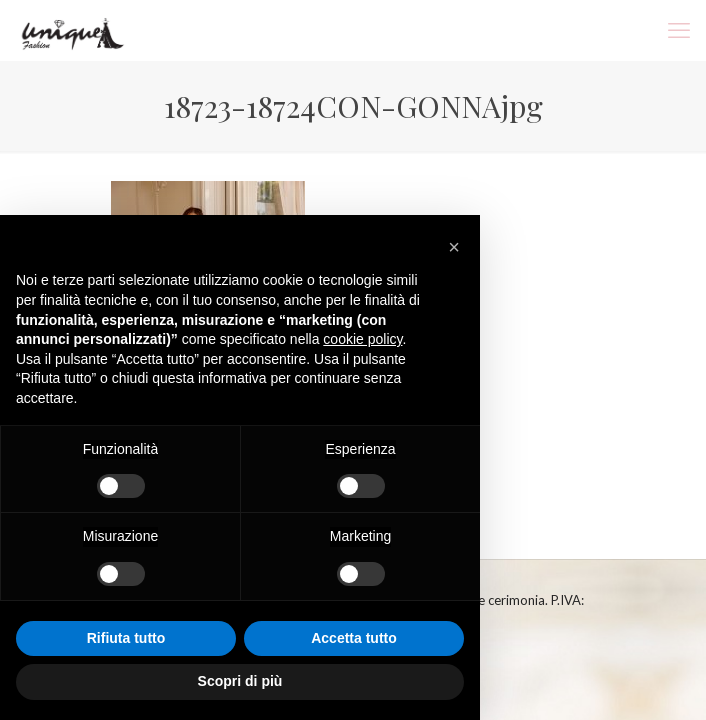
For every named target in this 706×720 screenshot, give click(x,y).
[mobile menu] (679, 30)
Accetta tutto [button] (354, 638)
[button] (454, 247)
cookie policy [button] (362, 339)
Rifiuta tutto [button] (126, 638)
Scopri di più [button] (240, 681)
